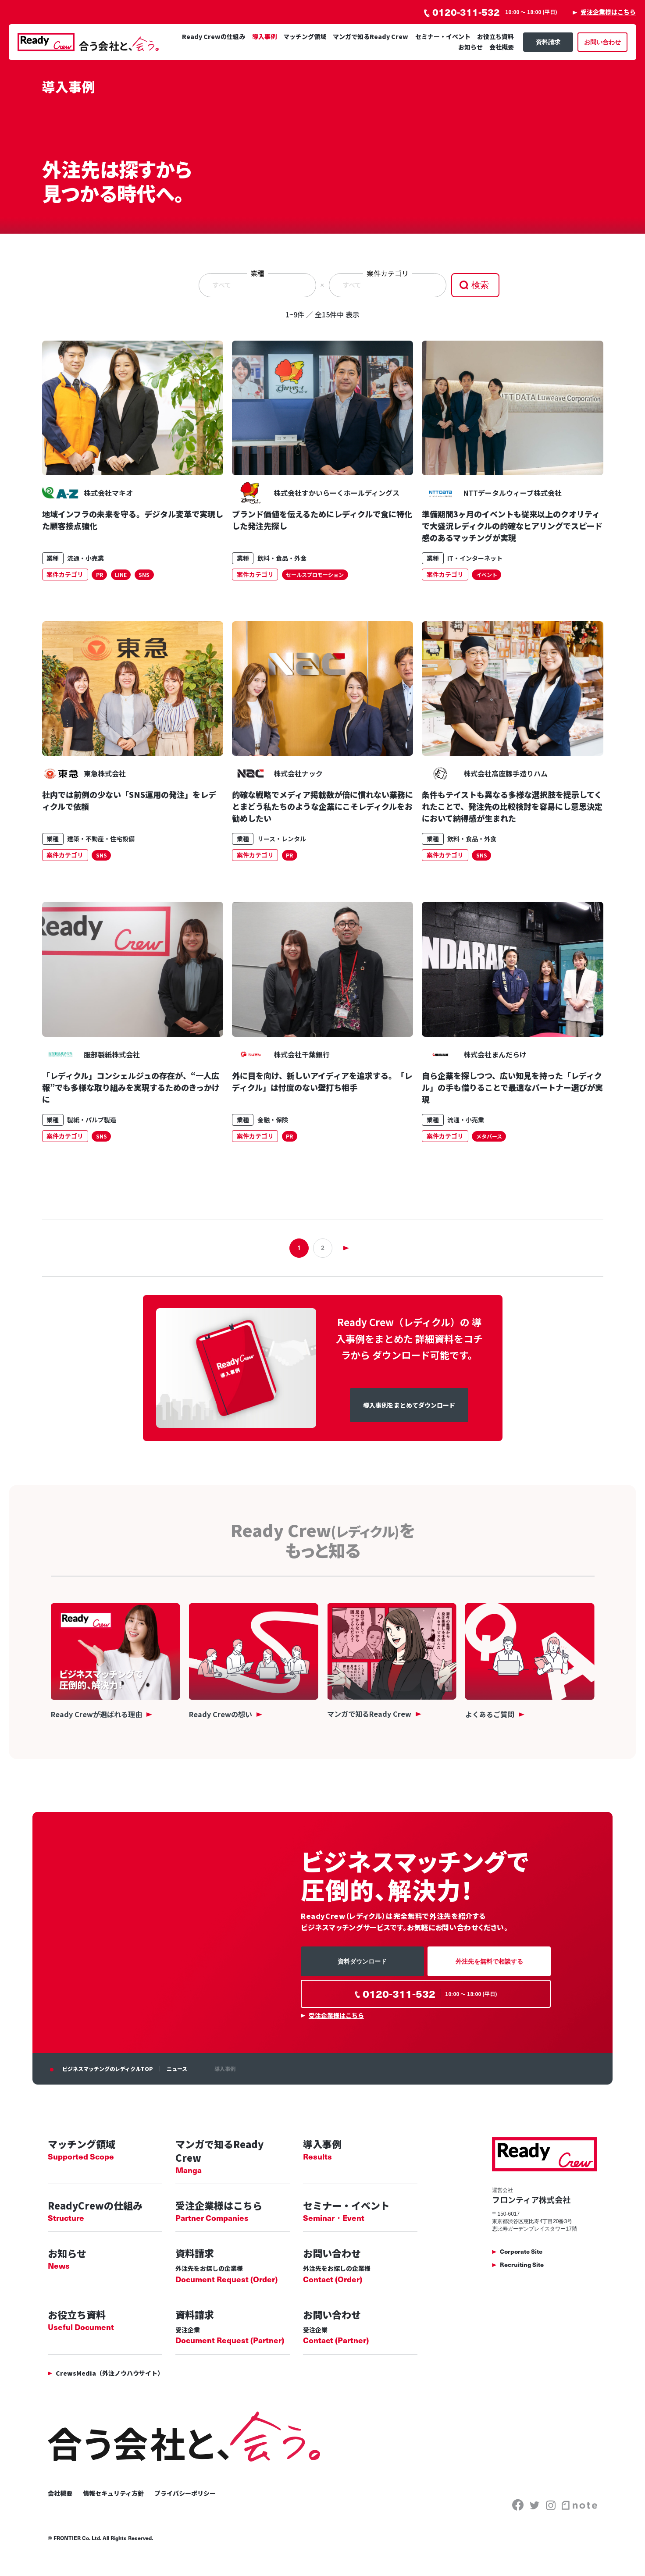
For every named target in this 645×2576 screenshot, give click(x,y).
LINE (121, 574)
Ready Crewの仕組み (213, 36)
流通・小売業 (85, 558)
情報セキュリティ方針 (113, 2493)
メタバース (489, 1136)
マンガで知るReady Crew (370, 36)
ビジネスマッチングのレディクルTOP (107, 2068)
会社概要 (501, 47)
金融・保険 (272, 1119)
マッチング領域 (304, 36)
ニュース (177, 2068)
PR (99, 574)
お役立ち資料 (495, 36)
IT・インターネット (474, 558)
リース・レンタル (281, 838)
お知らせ (470, 47)
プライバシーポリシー (185, 2493)
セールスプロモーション (315, 574)
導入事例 (264, 36)
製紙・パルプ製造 (91, 1119)
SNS (144, 574)
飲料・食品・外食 (281, 558)
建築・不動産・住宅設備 (101, 838)
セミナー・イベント (442, 36)
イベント (486, 574)
